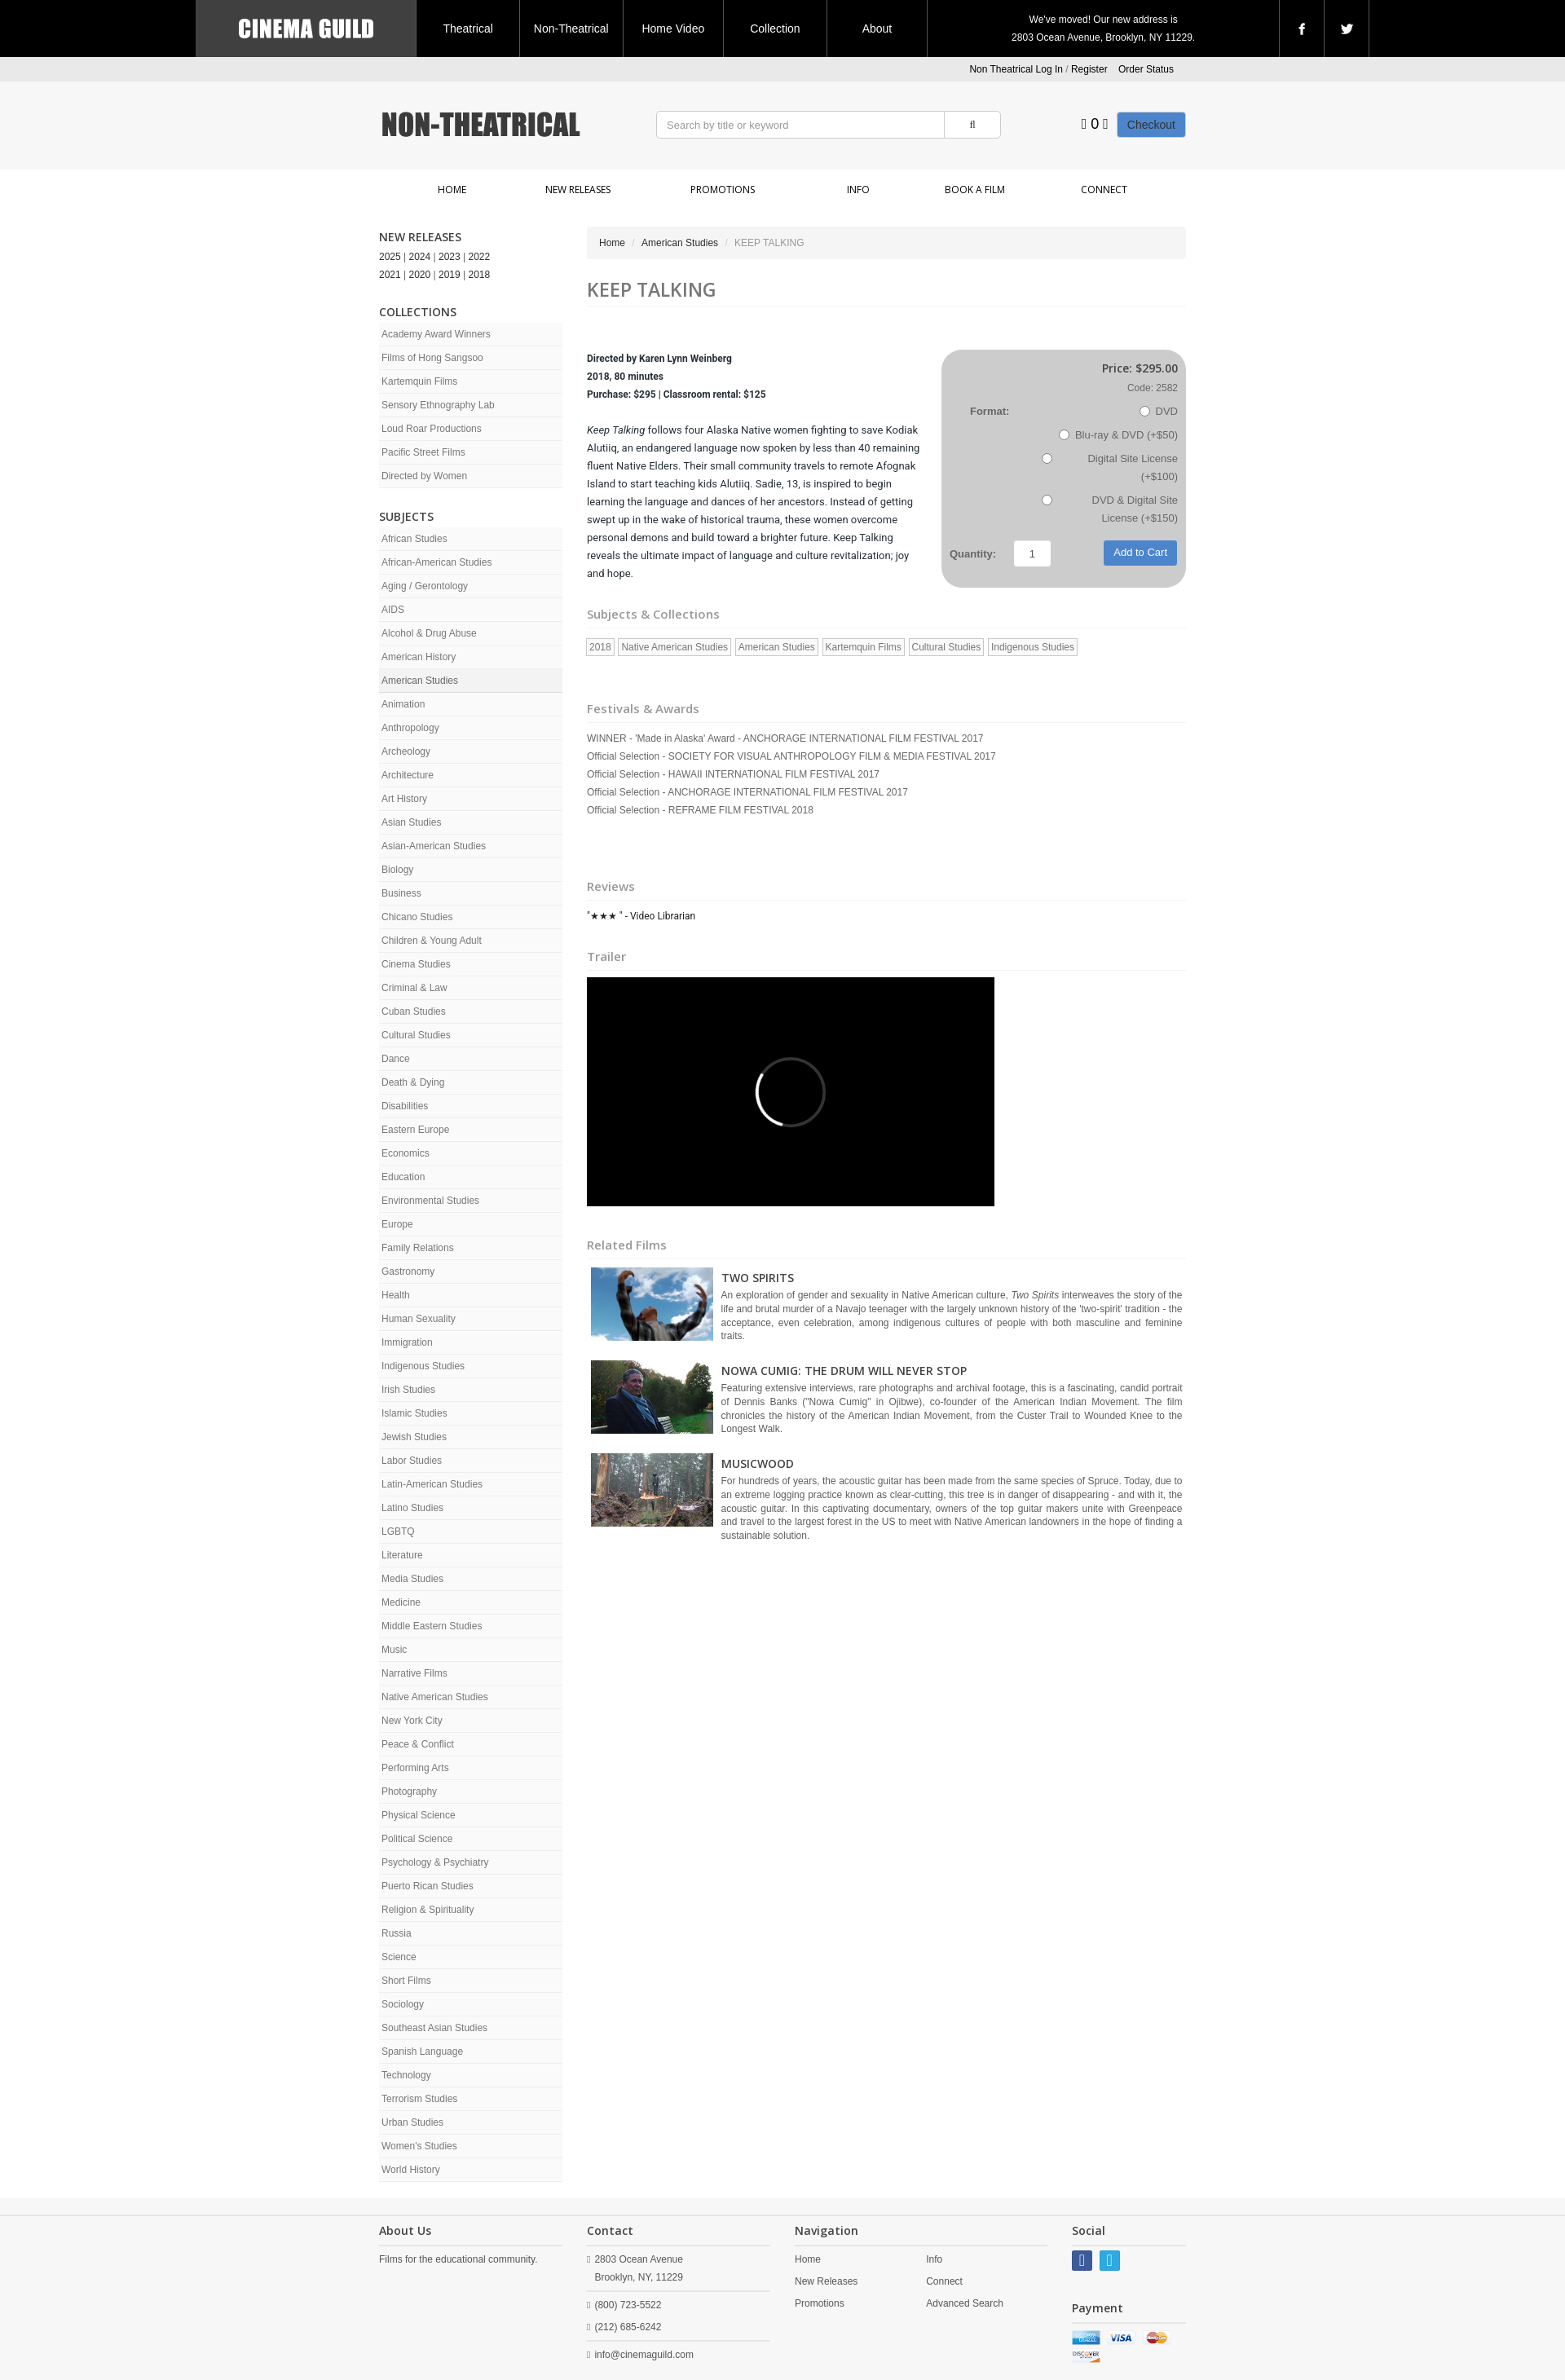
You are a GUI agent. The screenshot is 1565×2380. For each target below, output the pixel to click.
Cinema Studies (416, 964)
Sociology (402, 2004)
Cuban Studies (413, 1011)
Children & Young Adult (431, 940)
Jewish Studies (414, 1437)
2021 (390, 274)
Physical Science (418, 1815)
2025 (390, 256)
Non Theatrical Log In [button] (1016, 69)
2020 (420, 274)
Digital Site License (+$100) (1110, 467)
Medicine (401, 1602)
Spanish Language (422, 2051)
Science (399, 1957)
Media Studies (412, 1578)
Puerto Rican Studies (427, 1886)
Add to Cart (1140, 552)
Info (858, 189)
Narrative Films (414, 1673)
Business (401, 893)
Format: (989, 411)
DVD (1159, 411)
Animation (403, 704)
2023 (450, 256)
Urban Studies (412, 2122)
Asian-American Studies (433, 846)
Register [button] (1089, 69)
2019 (450, 274)
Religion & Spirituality (427, 1909)
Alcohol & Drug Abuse (429, 633)
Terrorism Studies (419, 2099)
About (877, 28)
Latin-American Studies (432, 1484)
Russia (396, 1933)
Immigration (407, 1342)
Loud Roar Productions (431, 428)
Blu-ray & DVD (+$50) (1118, 435)
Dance (395, 1058)
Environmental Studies (430, 1200)
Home (452, 189)
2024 (420, 256)
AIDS (392, 609)
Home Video (672, 28)
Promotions (722, 189)
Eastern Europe (415, 1129)
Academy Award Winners (436, 334)
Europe (397, 1224)
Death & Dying (412, 1082)
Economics (405, 1153)
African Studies (414, 538)
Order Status (1146, 69)
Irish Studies (408, 1389)
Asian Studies (411, 822)
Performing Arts (415, 1768)
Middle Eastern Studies (431, 1626)
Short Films (406, 1980)
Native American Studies (434, 1697)
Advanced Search (964, 2303)
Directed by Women (424, 476)
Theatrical (467, 28)
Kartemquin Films (419, 381)
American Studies (419, 680)
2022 (480, 256)
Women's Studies (419, 2146)
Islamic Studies (414, 1413)
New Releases (578, 189)
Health (395, 1295)
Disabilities (404, 1106)
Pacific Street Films (423, 452)
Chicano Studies (416, 917)
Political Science (416, 1838)
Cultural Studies (416, 1035)
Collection (775, 28)
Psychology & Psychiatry (434, 1862)
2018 (480, 274)
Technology (406, 2075)
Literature (402, 1555)
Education (403, 1177)
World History (410, 2169)
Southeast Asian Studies (434, 2028)
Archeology (405, 751)
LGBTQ (398, 1531)
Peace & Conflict (417, 1744)
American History (418, 657)
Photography (409, 1791)
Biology (397, 869)
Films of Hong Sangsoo (432, 358)
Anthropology (410, 728)
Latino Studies (412, 1508)
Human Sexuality (418, 1318)
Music (394, 1649)
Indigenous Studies (423, 1366)
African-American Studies (436, 562)
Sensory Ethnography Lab (438, 405)
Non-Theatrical (571, 28)
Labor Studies (411, 1460)
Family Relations (417, 1248)
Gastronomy (407, 1271)
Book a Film (975, 189)
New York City (412, 1720)
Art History (404, 798)
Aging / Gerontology (424, 586)
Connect (1104, 189)
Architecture (407, 775)
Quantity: (973, 554)
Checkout (1151, 124)
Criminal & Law (414, 988)
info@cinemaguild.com (644, 2354)
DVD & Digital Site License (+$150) (1110, 509)
